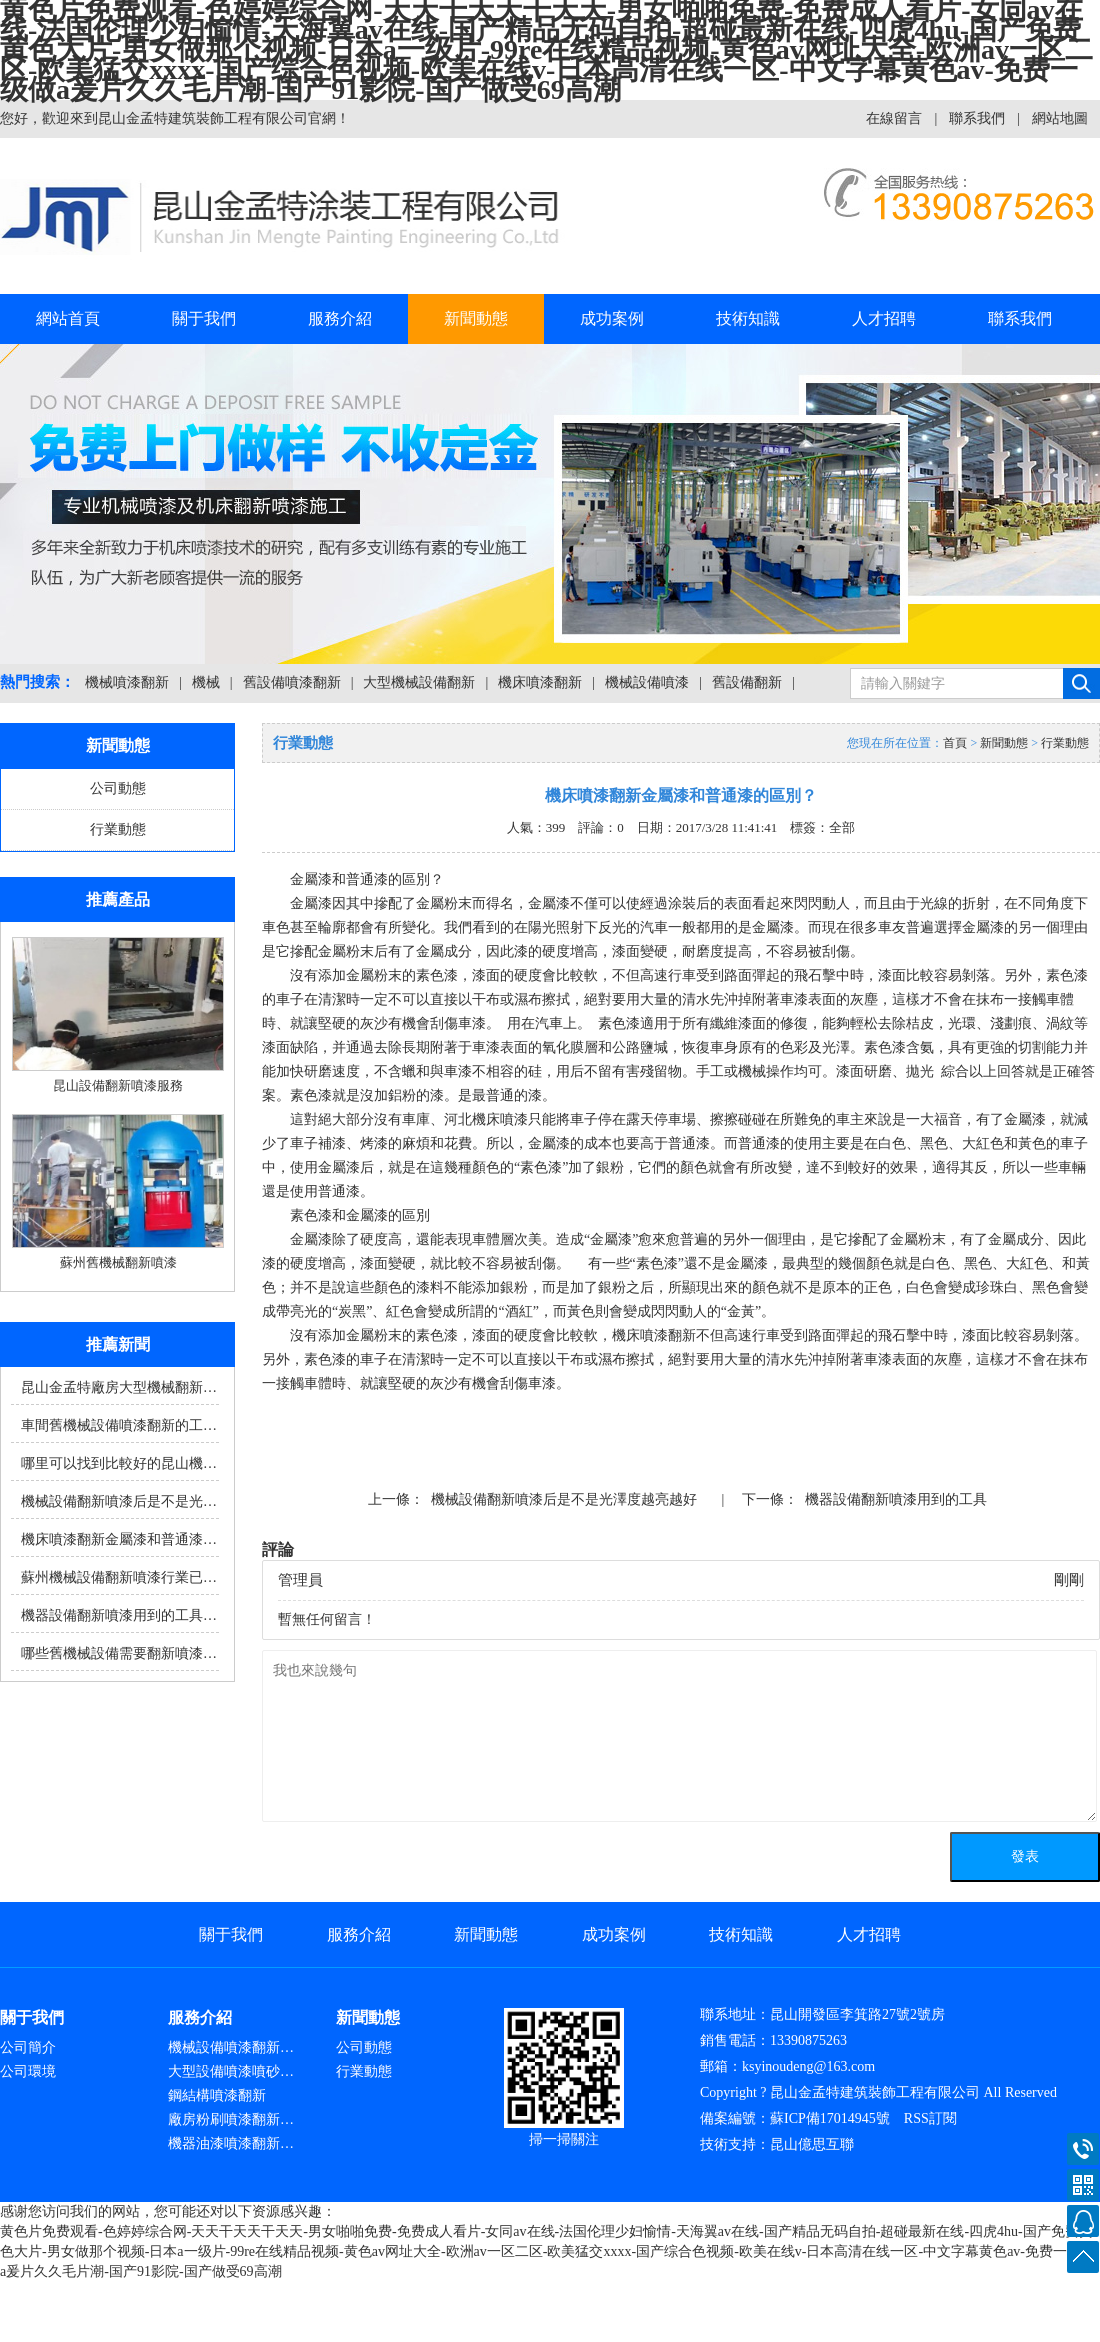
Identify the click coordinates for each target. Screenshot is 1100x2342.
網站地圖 (1060, 118)
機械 (206, 682)
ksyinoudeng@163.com (808, 2066)
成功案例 (612, 318)
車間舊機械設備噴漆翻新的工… (119, 1425)
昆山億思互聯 (812, 2144)
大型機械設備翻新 (419, 682)
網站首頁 (68, 318)
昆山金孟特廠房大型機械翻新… (119, 1387)
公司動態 (118, 788)
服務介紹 (340, 318)
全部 (842, 827)
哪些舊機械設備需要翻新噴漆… (119, 1653)
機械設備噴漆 (647, 682)
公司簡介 (28, 2047)
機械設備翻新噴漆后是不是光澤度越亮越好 (564, 1499)
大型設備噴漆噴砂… (231, 2071)
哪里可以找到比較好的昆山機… (119, 1463)
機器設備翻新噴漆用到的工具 (896, 1499)
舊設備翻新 (747, 682)
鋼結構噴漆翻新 (217, 2095)
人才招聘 (884, 318)
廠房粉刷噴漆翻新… (231, 2119)
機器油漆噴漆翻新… (231, 2143)
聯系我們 (977, 118)
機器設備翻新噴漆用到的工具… (119, 1615)
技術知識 (748, 318)
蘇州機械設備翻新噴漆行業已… (119, 1577)
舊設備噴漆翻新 (292, 682)
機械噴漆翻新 (127, 682)
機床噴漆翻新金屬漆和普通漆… (119, 1539)
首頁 (955, 743)
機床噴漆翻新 (540, 682)
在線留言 (894, 118)
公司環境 (28, 2071)
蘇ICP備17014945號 (830, 2118)
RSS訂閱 (930, 2118)
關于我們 (204, 318)
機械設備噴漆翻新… (231, 2047)
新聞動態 (476, 318)
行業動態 (118, 829)
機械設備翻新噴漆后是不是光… (119, 1501)
